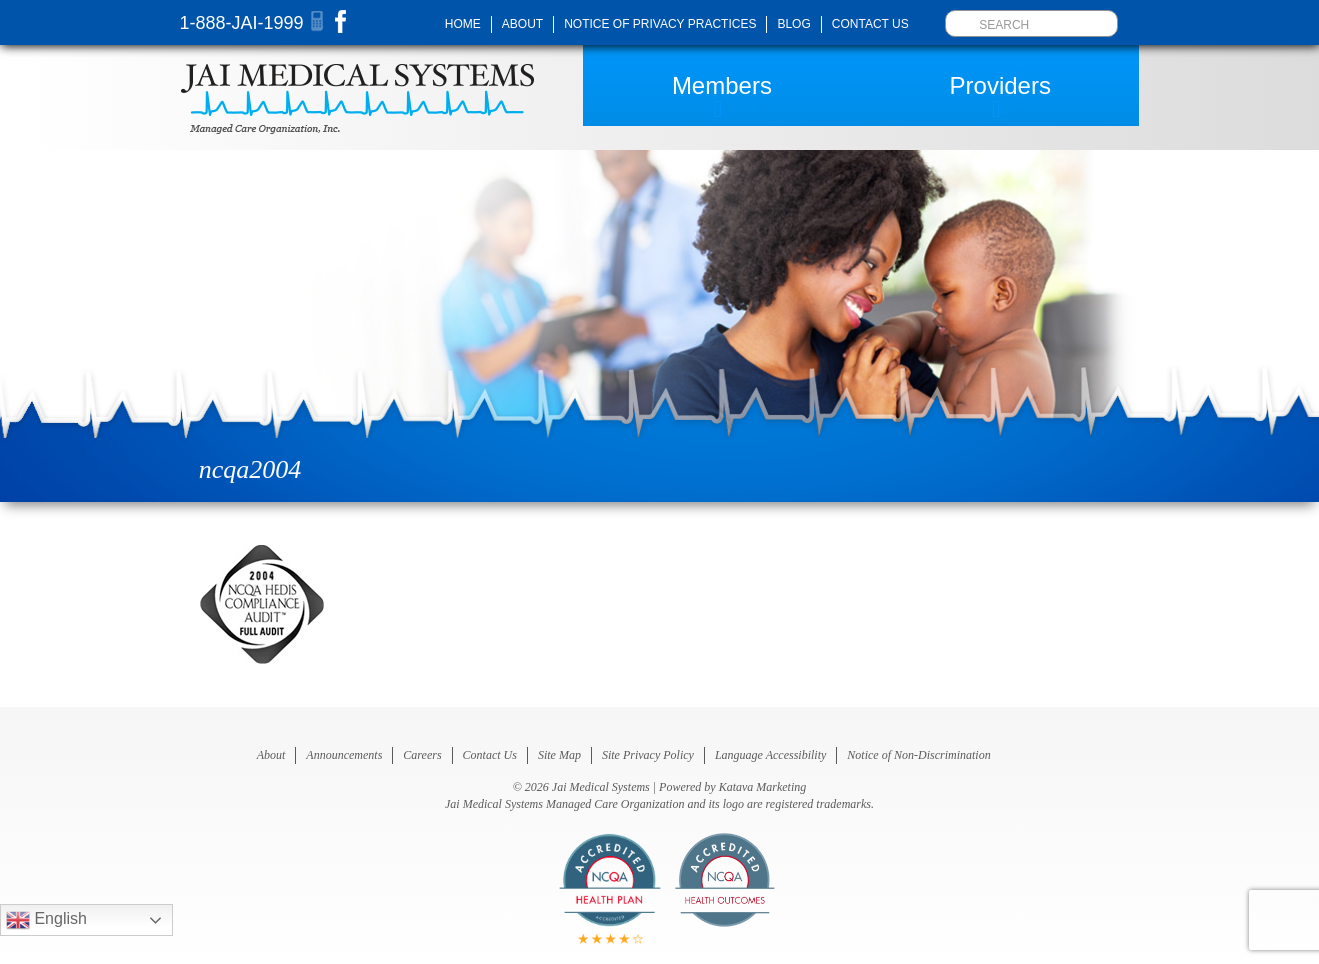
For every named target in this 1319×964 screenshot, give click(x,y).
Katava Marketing (763, 787)
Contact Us (870, 24)
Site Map (559, 755)
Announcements (344, 755)
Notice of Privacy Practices (660, 24)
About (522, 24)
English (46, 920)
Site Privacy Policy (648, 755)
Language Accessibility (770, 755)
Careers (422, 755)
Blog (793, 24)
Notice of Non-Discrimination (918, 755)
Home (463, 24)
